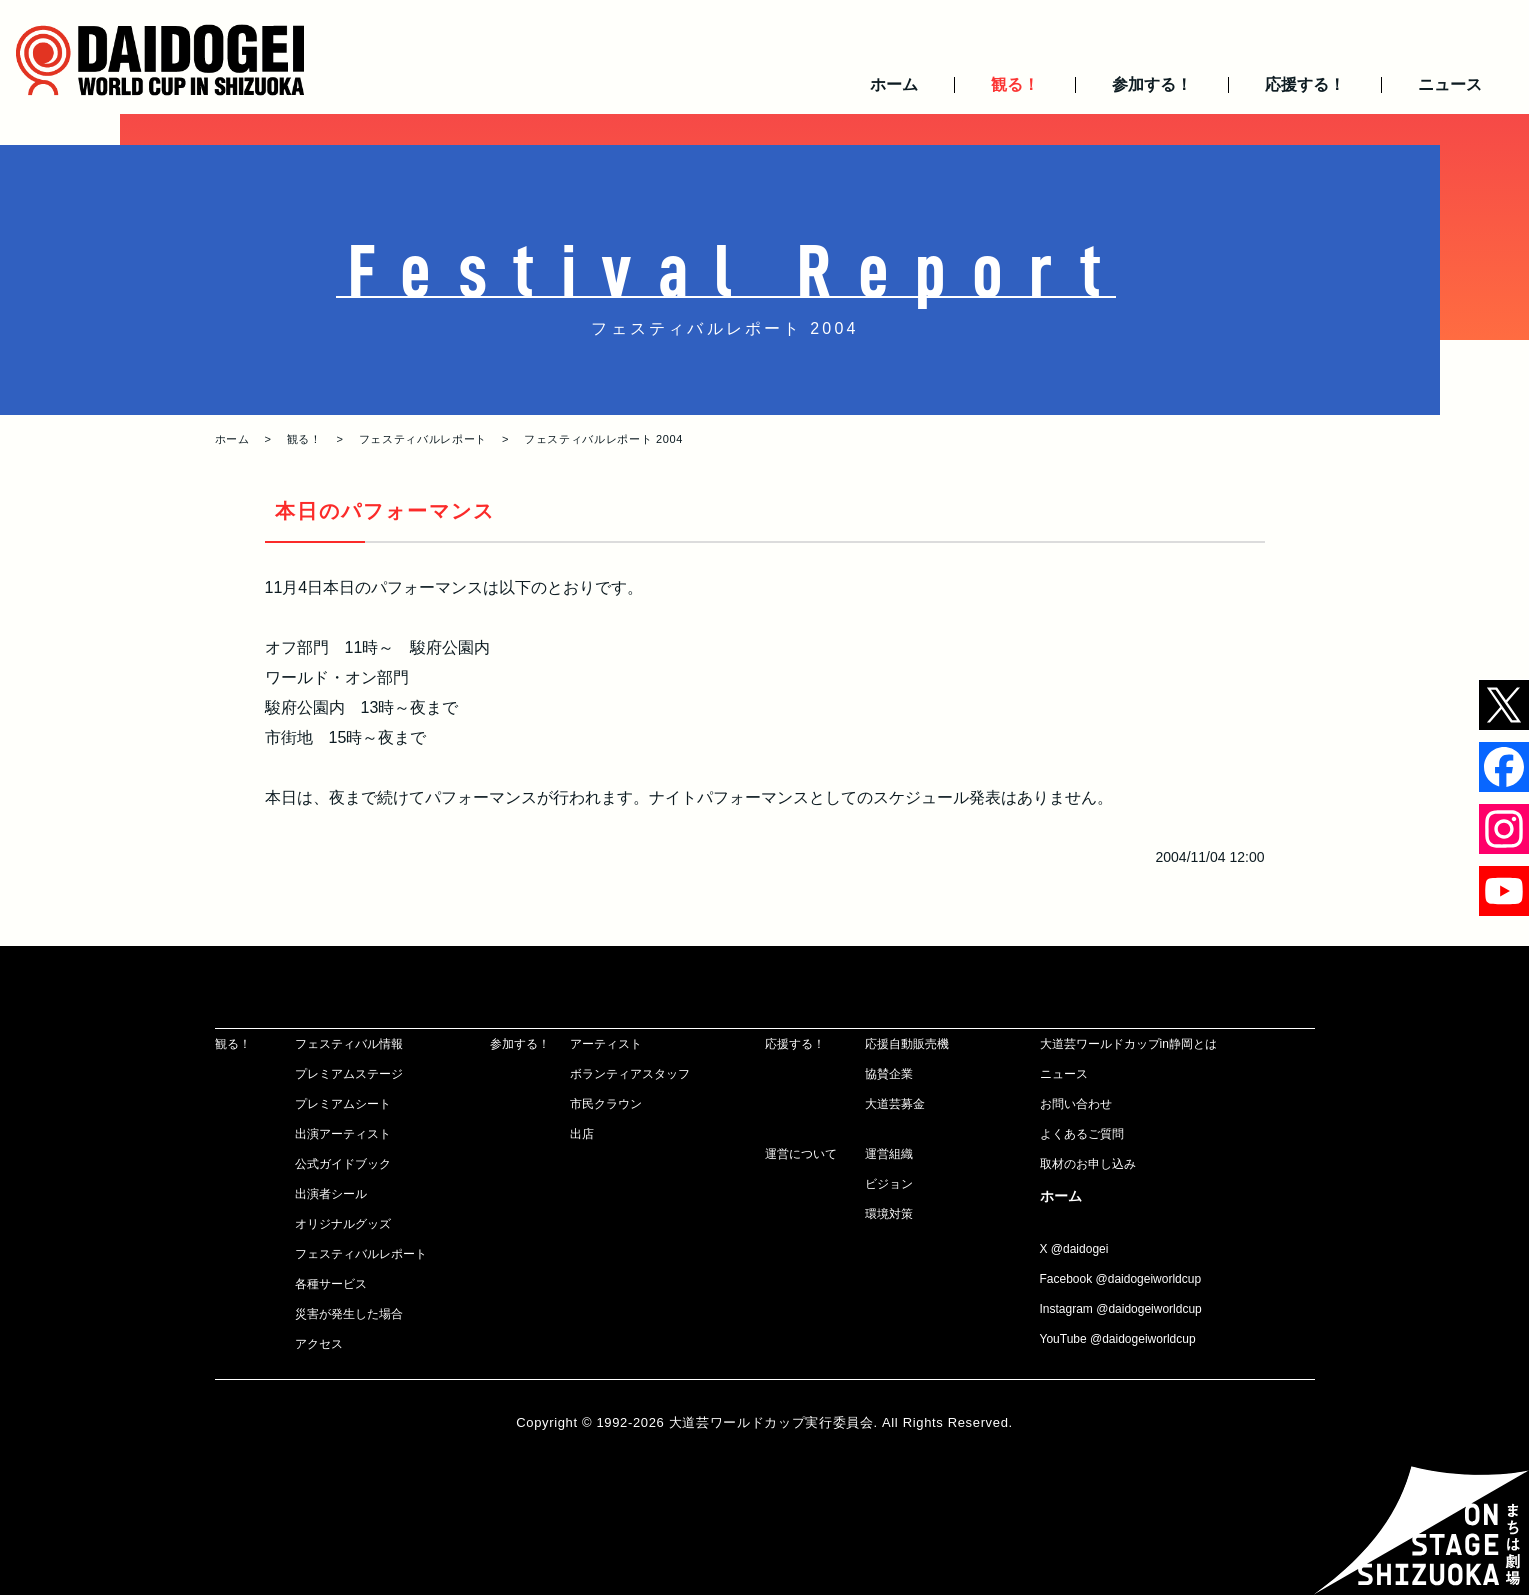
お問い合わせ (1076, 1104)
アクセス (319, 1344)
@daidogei (1080, 1249)
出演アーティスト (343, 1134)
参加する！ (1152, 84)
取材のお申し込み (1088, 1164)
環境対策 (889, 1214)
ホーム (894, 84)
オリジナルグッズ (343, 1224)
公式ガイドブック (343, 1164)
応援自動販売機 (907, 1044)
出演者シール (331, 1194)
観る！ (1015, 84)
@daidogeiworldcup (1149, 1279)
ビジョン (889, 1184)
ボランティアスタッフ (630, 1074)
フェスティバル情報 (349, 1044)
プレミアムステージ (349, 1074)
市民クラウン (606, 1104)
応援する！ (1305, 84)
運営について (801, 1154)
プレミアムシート (343, 1104)
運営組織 (889, 1154)
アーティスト (606, 1044)
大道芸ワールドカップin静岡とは (1128, 1044)
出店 (582, 1134)
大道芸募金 (895, 1104)
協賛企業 (889, 1074)
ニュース (1450, 84)
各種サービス (331, 1284)
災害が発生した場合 (349, 1314)
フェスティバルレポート (423, 439)
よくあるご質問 (1082, 1134)
